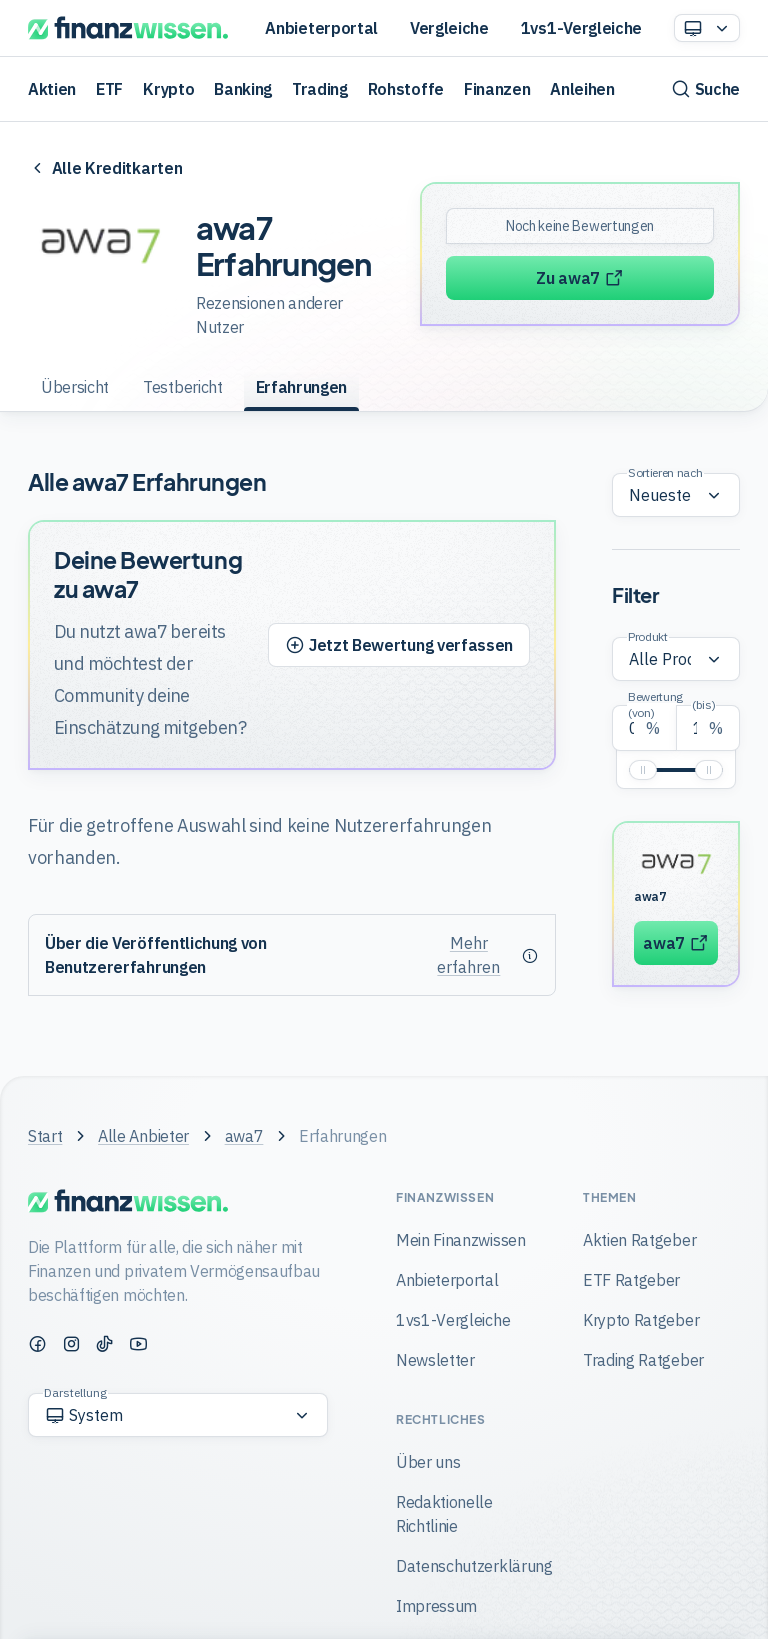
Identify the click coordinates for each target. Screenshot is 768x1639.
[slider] (643, 770)
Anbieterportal (321, 28)
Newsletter (435, 1360)
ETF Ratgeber (631, 1280)
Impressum (436, 1606)
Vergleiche (449, 28)
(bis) (703, 704)
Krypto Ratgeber (641, 1320)
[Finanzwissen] (128, 28)
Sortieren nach (665, 472)
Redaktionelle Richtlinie (444, 1514)
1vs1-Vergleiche (581, 28)
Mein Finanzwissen (461, 1240)
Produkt (648, 636)
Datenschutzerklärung (474, 1566)
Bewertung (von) (655, 704)
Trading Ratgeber (643, 1360)
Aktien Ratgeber (639, 1240)
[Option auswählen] (707, 28)
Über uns (428, 1462)
